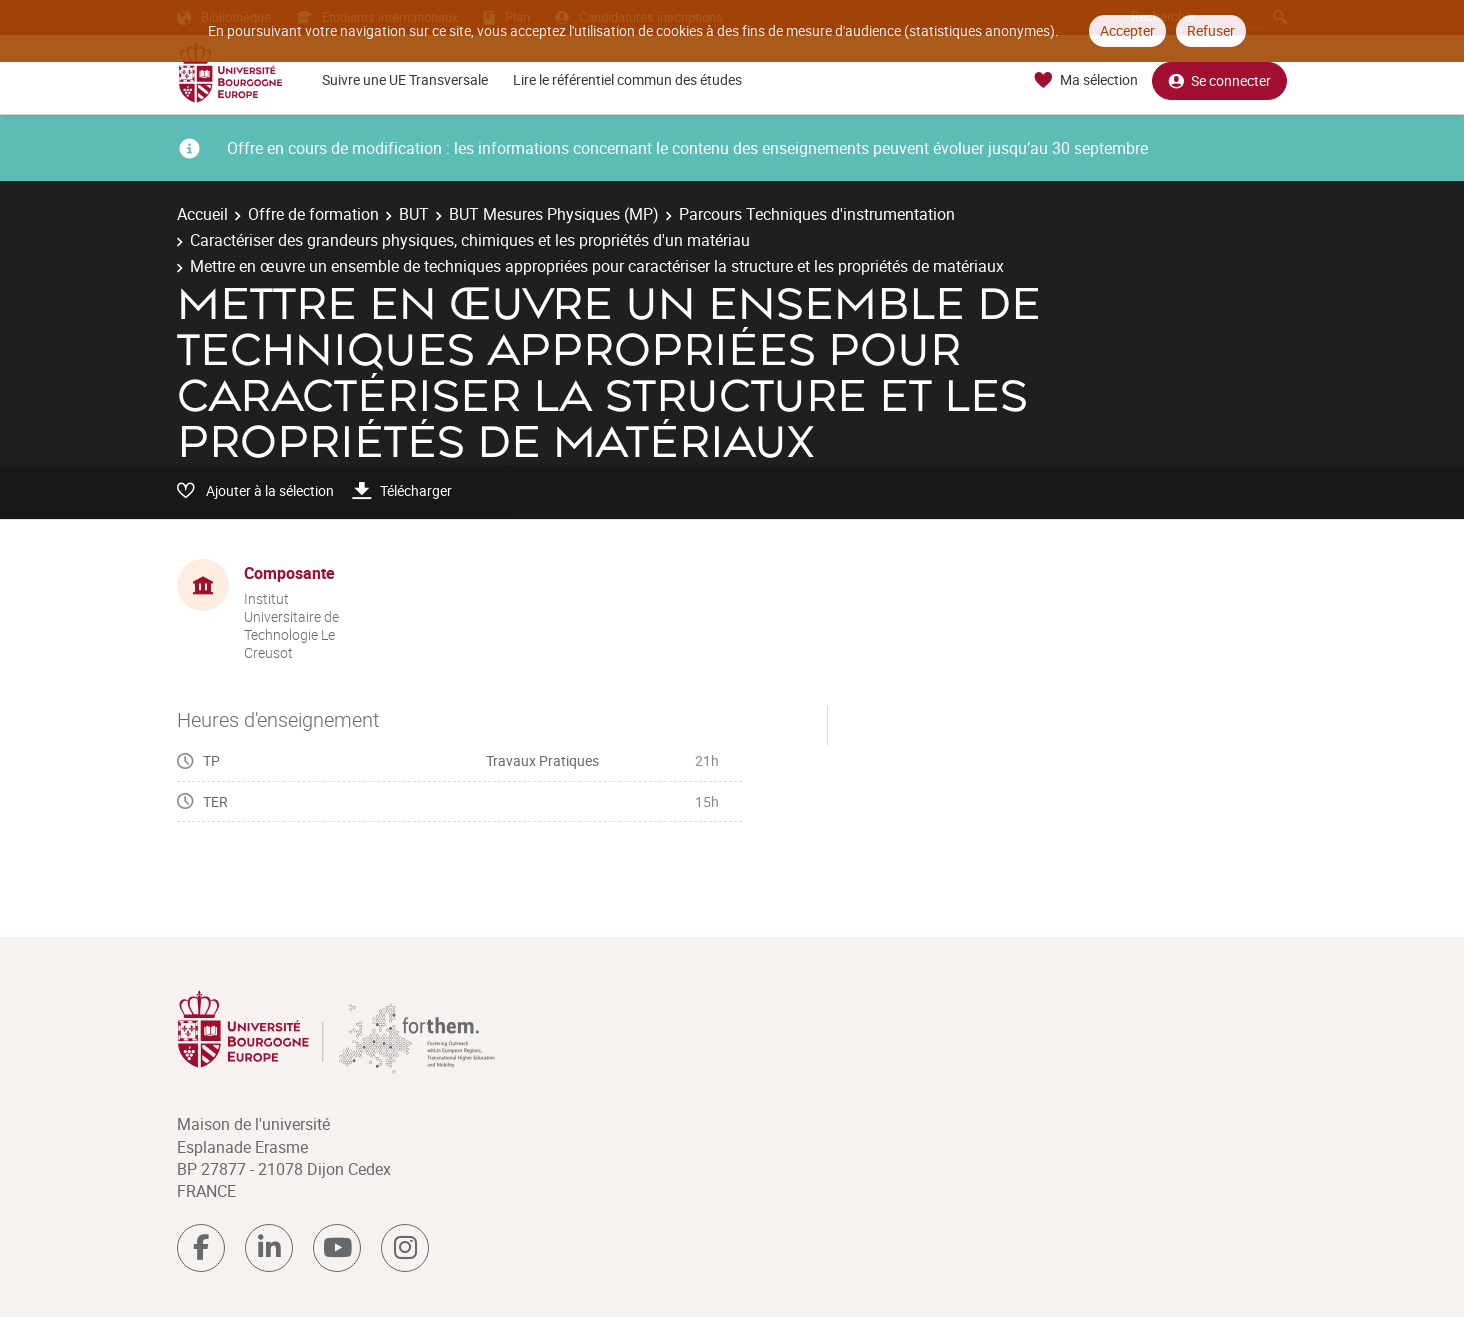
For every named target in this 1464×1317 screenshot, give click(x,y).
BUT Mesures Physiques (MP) (554, 214)
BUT (414, 214)
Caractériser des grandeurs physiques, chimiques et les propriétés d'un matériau (470, 240)
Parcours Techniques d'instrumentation (817, 214)
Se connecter (1219, 80)
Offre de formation (313, 214)
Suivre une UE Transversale (405, 79)
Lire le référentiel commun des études (627, 79)
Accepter (1127, 30)
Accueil (202, 214)
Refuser (1211, 30)
